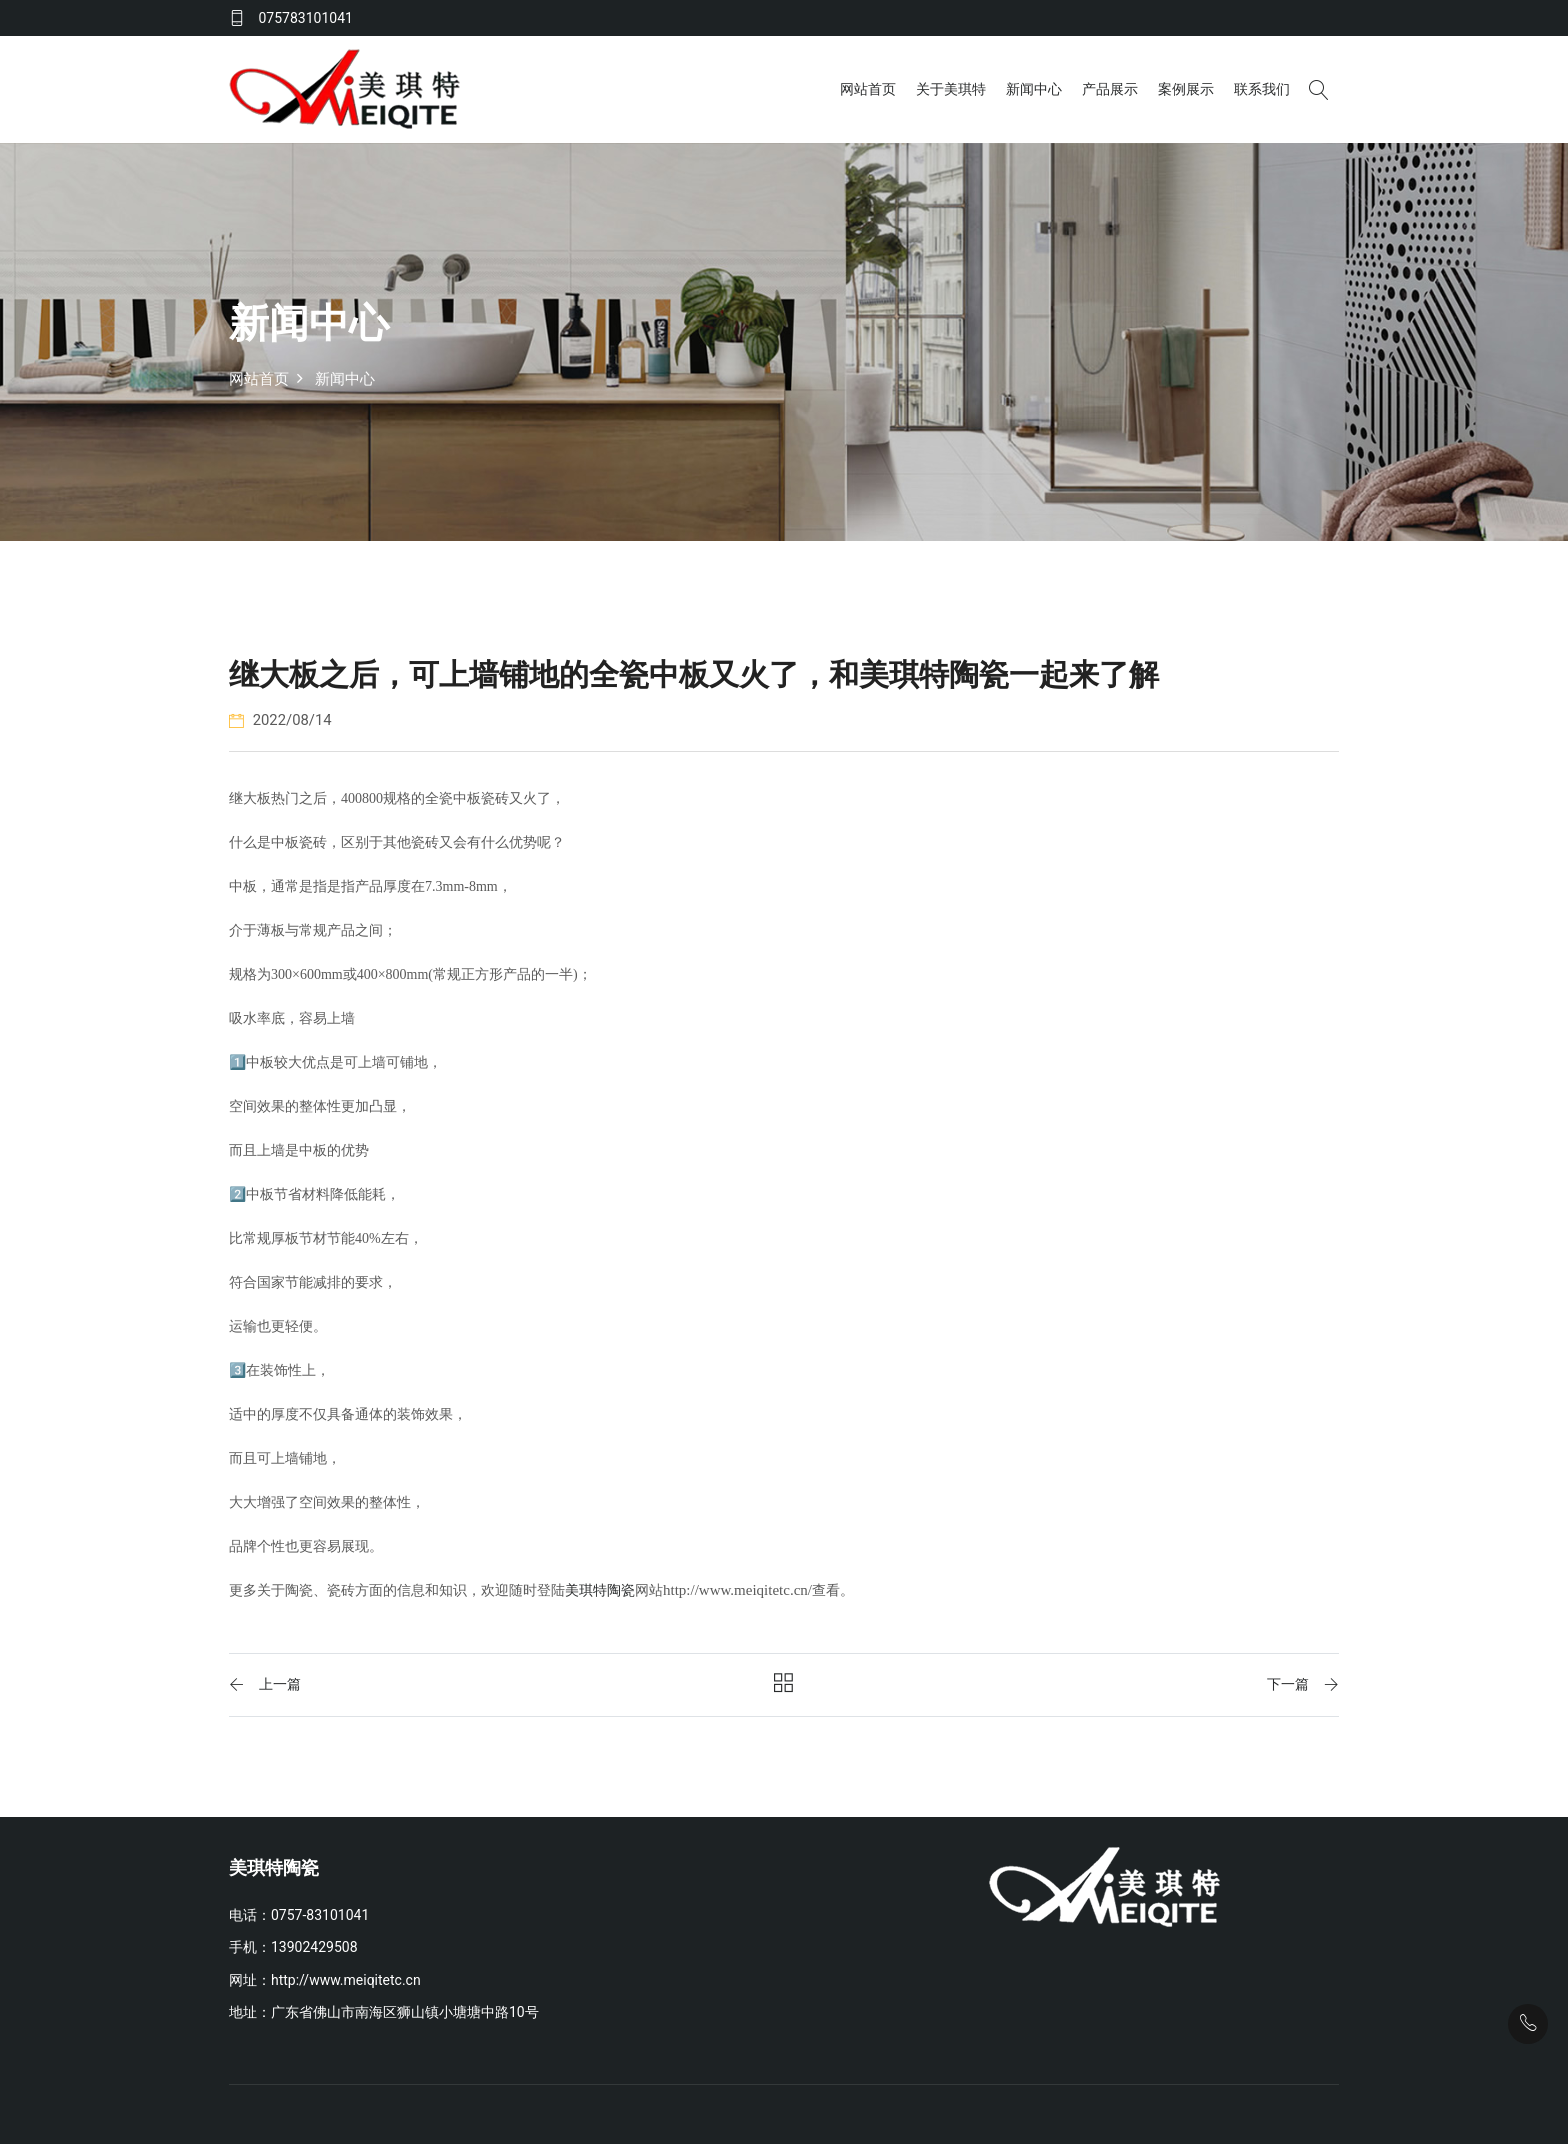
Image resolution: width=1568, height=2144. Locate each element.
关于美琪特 (950, 88)
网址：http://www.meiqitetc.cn (325, 1979)
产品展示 (1109, 88)
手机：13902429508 (293, 1946)
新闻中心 (1033, 88)
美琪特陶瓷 (600, 1589)
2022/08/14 (281, 719)
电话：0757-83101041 (299, 1914)
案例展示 (1185, 88)
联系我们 (1261, 88)
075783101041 (305, 18)
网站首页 (867, 88)
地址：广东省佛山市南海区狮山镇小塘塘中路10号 (384, 2011)
